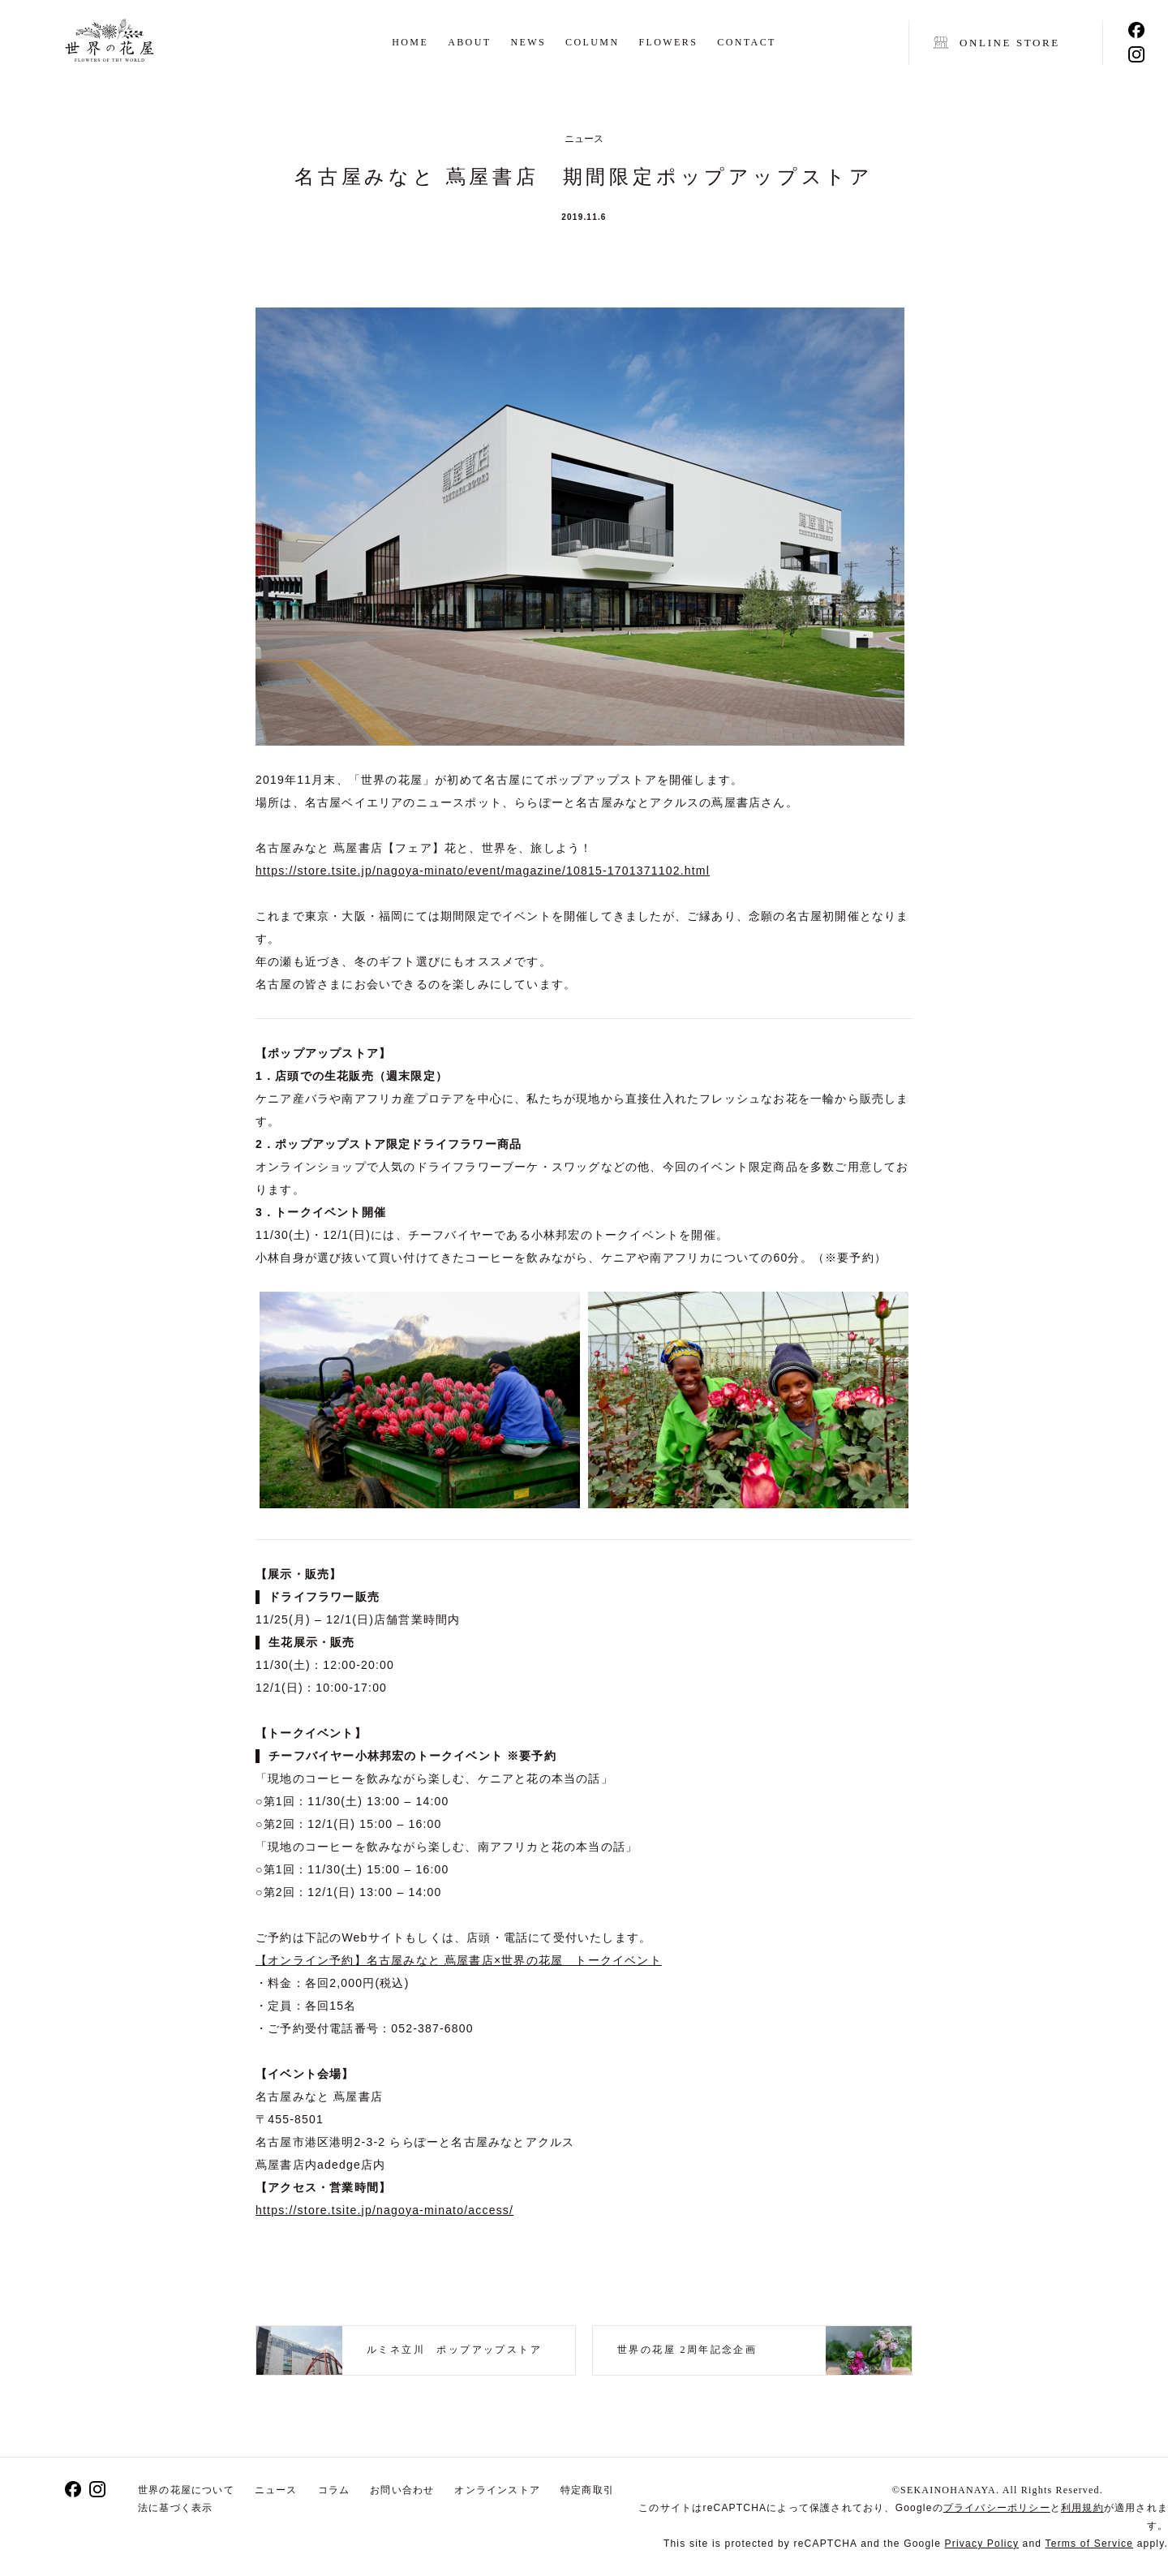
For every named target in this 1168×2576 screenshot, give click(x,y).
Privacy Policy (982, 2543)
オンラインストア (497, 2490)
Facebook (1136, 30)
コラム (334, 2490)
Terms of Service (1090, 2543)
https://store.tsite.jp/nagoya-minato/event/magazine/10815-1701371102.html (483, 870)
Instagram (1136, 54)
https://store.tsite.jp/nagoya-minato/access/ (384, 2210)
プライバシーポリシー (996, 2508)
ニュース (276, 2490)
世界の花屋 (109, 42)
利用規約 (1082, 2508)
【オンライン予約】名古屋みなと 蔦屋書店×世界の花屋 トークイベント (459, 1960)
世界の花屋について (186, 2490)
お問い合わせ (402, 2490)
